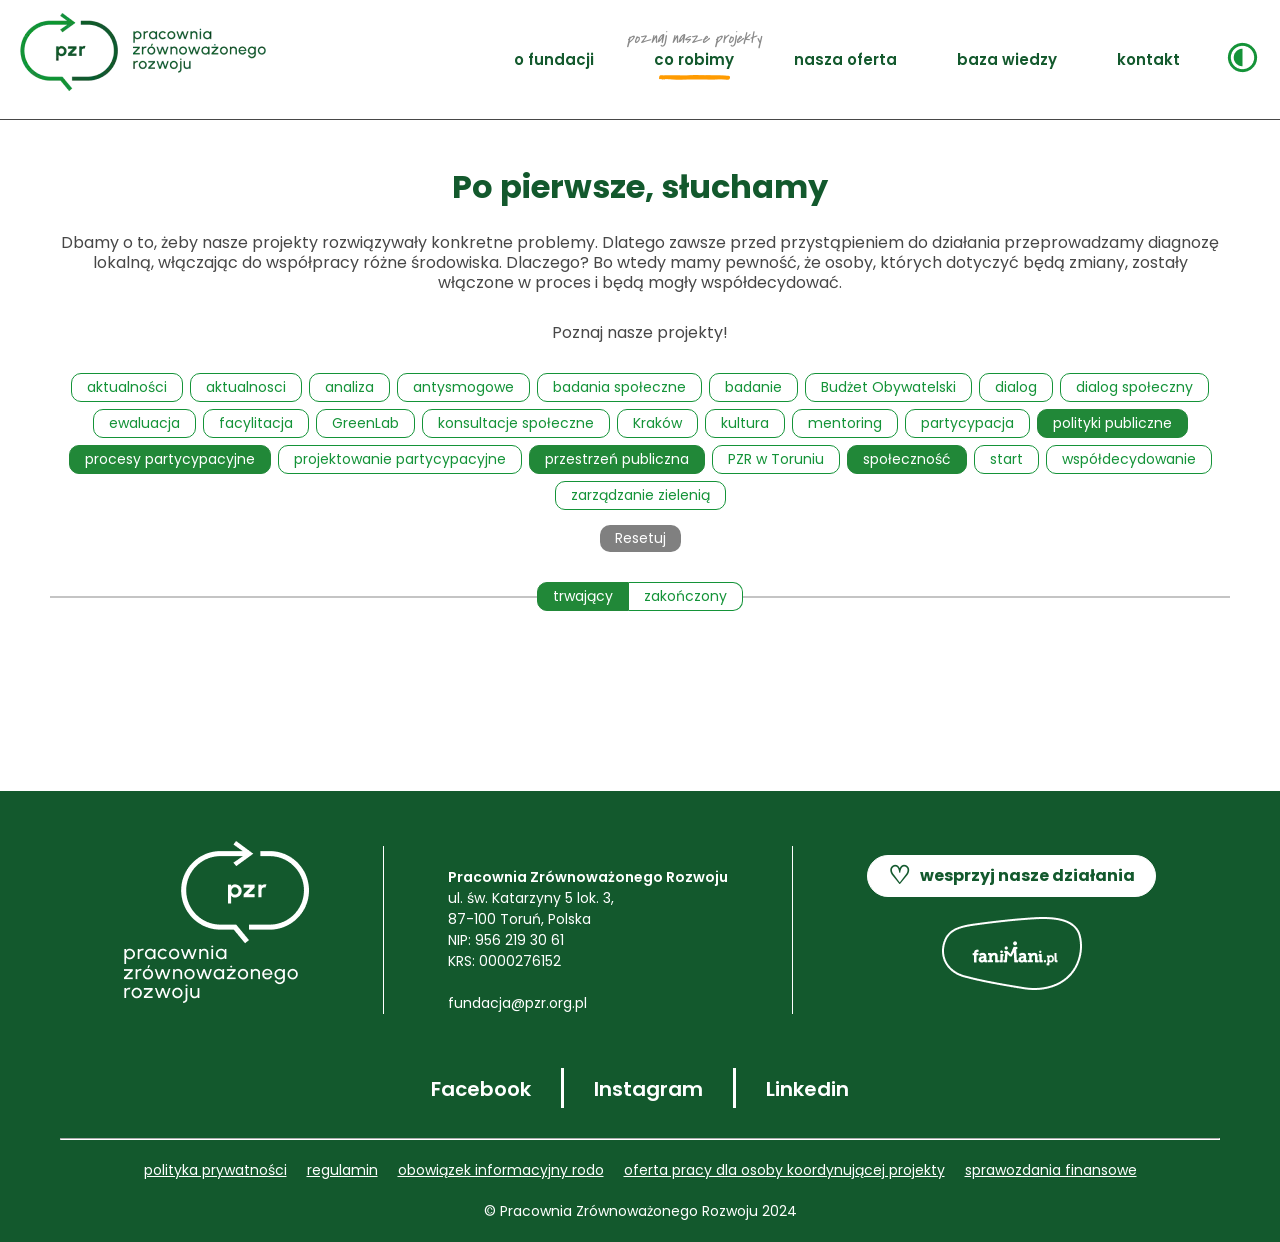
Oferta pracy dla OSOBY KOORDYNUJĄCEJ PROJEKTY (784, 1170)
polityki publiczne (1112, 423)
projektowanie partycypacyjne (400, 459)
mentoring (845, 423)
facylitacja (256, 423)
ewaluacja (144, 423)
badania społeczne (619, 387)
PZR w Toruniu (776, 459)
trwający (583, 596)
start (1006, 459)
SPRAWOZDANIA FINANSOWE (1051, 1170)
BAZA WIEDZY (1007, 59)
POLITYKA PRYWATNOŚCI (215, 1170)
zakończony (685, 596)
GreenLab (365, 423)
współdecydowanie (1129, 459)
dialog (1016, 387)
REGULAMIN (342, 1170)
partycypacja (967, 423)
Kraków (657, 423)
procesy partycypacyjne (170, 459)
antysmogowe (463, 387)
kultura (745, 423)
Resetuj (640, 538)
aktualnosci (246, 387)
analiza (349, 387)
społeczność (907, 459)
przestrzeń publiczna (617, 459)
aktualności (127, 387)
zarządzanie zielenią (640, 495)
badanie (753, 387)
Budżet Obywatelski (888, 387)
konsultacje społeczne (516, 423)
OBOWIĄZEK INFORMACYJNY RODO (501, 1170)
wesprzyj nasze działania (1011, 876)
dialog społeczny (1134, 387)
